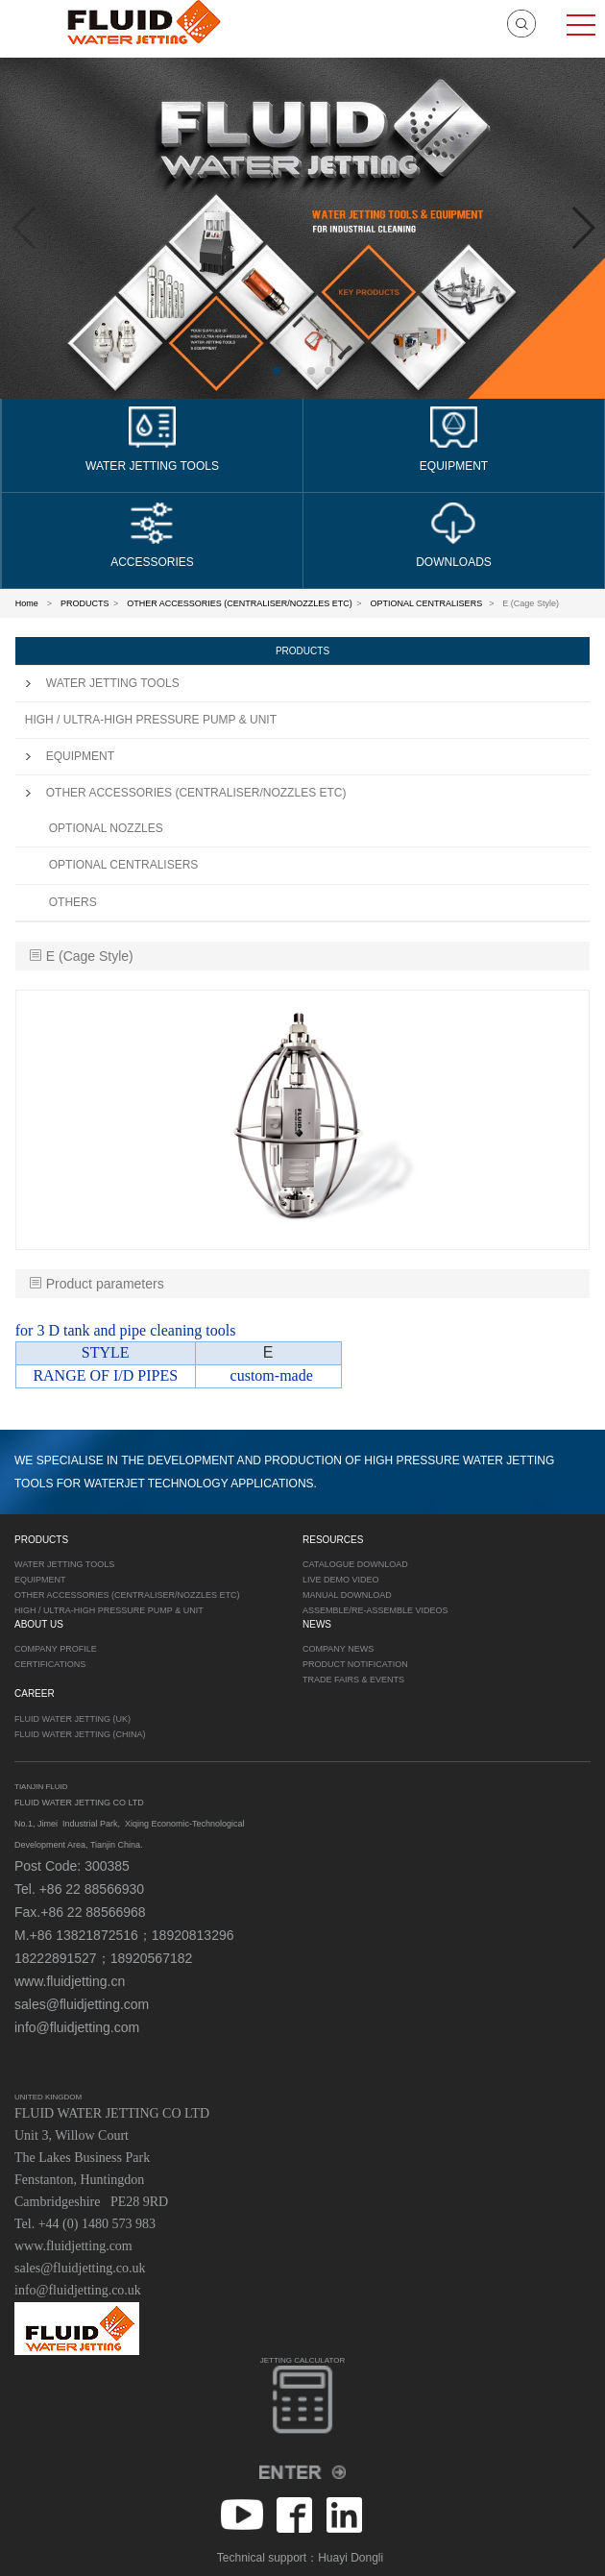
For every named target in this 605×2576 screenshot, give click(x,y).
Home (26, 603)
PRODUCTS (84, 603)
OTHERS (73, 902)
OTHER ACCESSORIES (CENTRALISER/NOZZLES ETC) (239, 603)
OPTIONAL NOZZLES (106, 828)
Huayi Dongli (350, 2557)
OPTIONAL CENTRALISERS (427, 603)
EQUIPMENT (69, 756)
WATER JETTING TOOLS (102, 683)
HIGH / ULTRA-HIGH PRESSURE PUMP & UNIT (151, 719)
